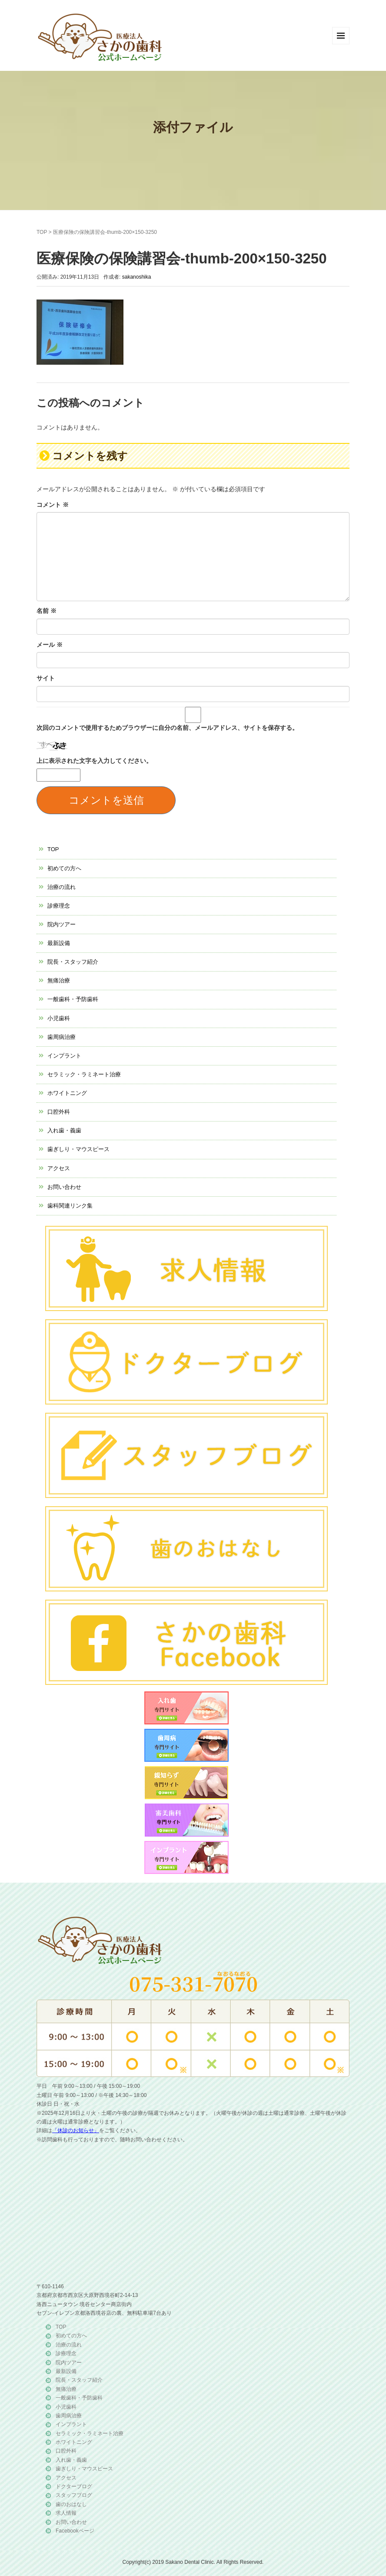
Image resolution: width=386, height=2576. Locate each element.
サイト (46, 678)
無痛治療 (58, 980)
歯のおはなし (71, 2504)
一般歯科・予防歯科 (72, 999)
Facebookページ (75, 2531)
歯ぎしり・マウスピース (78, 1149)
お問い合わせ (64, 1187)
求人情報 (66, 2513)
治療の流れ (61, 887)
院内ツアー (61, 924)
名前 (47, 610)
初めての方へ (64, 868)
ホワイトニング (67, 1093)
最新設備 (58, 943)
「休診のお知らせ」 (75, 2130)
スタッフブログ (74, 2495)
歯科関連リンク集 (70, 1205)
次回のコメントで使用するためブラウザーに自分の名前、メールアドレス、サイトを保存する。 (167, 727)
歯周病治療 (61, 1037)
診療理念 (58, 905)
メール (50, 644)
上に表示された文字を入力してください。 (94, 760)
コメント (53, 504)
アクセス (58, 1168)
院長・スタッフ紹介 (72, 962)
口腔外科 (58, 1111)
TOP (42, 232)
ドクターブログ (74, 2486)
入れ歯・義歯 (64, 1130)
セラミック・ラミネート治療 (84, 1074)
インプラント (64, 1055)
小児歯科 (58, 1018)
